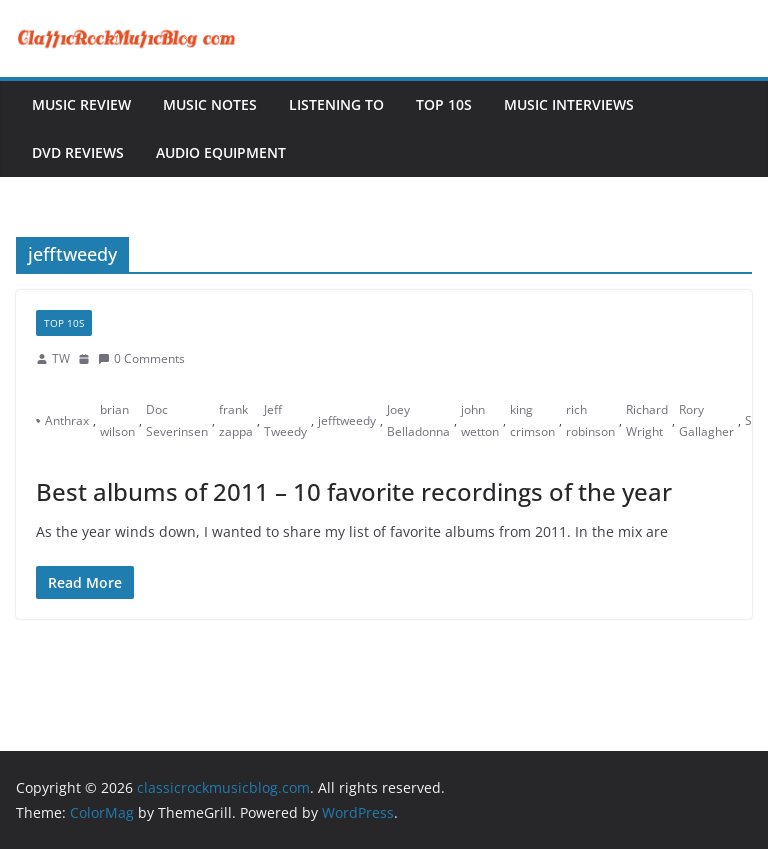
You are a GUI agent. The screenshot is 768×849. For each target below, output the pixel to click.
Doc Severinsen (177, 420)
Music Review (81, 104)
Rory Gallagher (706, 420)
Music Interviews (569, 104)
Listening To (336, 104)
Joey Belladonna (418, 420)
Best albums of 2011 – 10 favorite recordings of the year (354, 491)
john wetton (480, 420)
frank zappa (236, 420)
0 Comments (141, 358)
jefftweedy (347, 420)
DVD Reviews (78, 152)
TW (61, 358)
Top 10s (444, 104)
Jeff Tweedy (285, 420)
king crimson (532, 420)
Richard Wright (647, 420)
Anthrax (67, 420)
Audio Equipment (221, 152)
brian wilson (117, 420)
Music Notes (210, 104)
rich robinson (590, 420)
